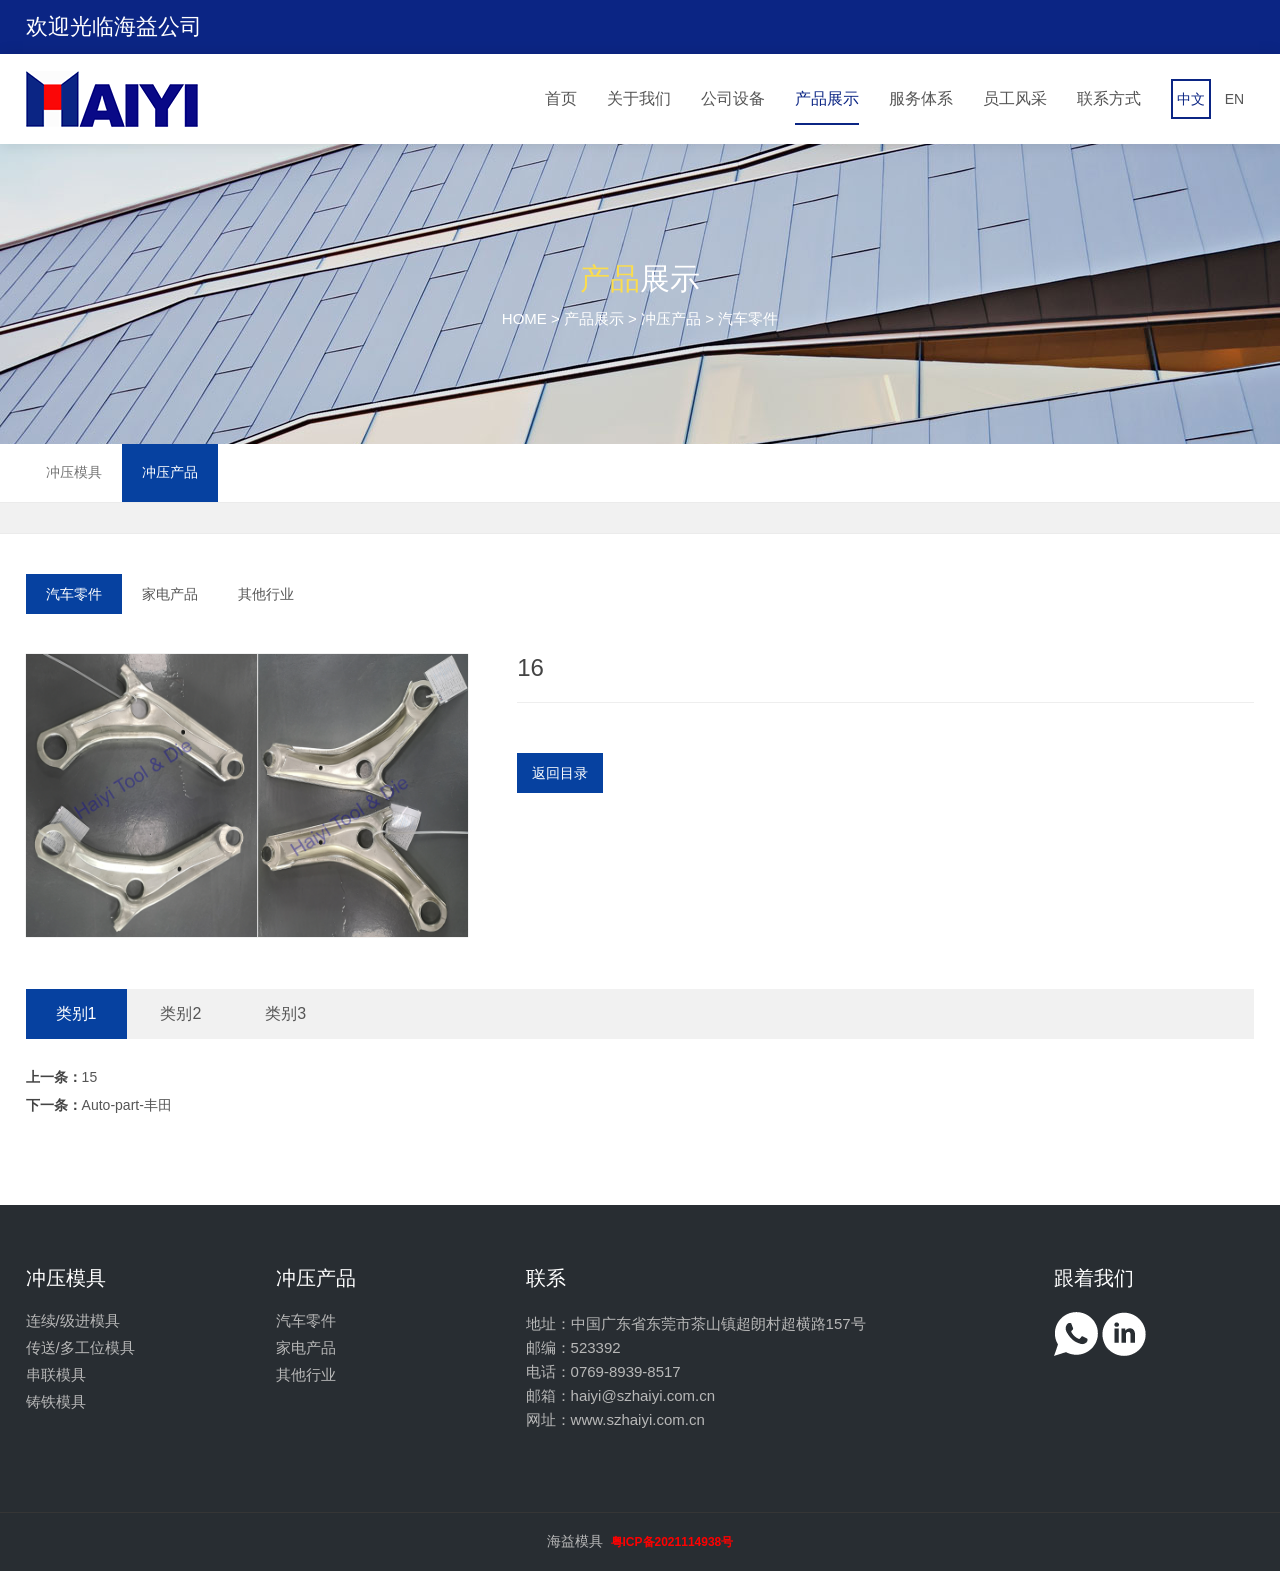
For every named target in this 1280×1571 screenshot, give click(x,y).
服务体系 (921, 98)
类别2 (180, 1013)
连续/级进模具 (73, 1320)
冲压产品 (671, 318)
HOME (524, 318)
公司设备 (733, 98)
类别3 (285, 1013)
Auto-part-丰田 (99, 1105)
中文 (1191, 99)
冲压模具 (74, 472)
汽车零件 (74, 594)
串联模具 (56, 1374)
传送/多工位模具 (80, 1347)
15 (62, 1077)
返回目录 (560, 773)
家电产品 (170, 594)
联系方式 (1109, 98)
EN (1234, 99)
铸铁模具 (56, 1401)
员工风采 (1015, 98)
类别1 (76, 1013)
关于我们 (639, 98)
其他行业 (266, 594)
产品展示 (827, 98)
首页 (561, 98)
